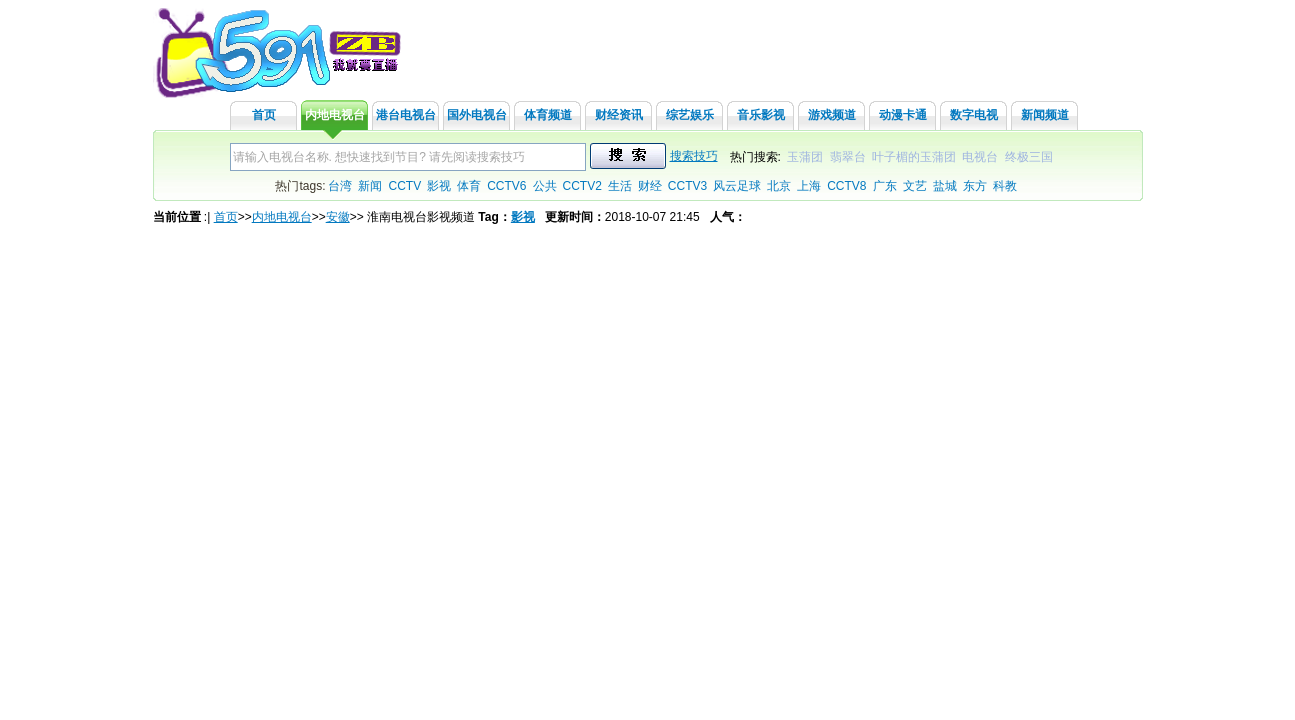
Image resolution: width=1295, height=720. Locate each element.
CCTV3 (687, 186)
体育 (469, 186)
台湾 (340, 186)
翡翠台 (848, 157)
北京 (779, 186)
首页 (264, 115)
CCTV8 (846, 186)
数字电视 (974, 115)
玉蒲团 (805, 157)
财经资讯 (619, 115)
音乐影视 (761, 115)
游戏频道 (832, 115)
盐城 (945, 186)
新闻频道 (1045, 115)
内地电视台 (335, 115)
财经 (650, 186)
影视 (439, 186)
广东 (885, 186)
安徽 (338, 217)
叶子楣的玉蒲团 (914, 157)
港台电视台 (406, 115)
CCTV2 (582, 186)
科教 (1005, 186)
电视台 (980, 157)
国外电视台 (477, 115)
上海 (809, 186)
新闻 (370, 186)
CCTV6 (506, 186)
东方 (975, 186)
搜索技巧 (694, 156)
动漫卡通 (903, 115)
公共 (545, 186)
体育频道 (548, 115)
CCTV (404, 186)
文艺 (915, 186)
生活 (620, 186)
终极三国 (1029, 157)
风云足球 (737, 186)
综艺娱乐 (690, 115)
